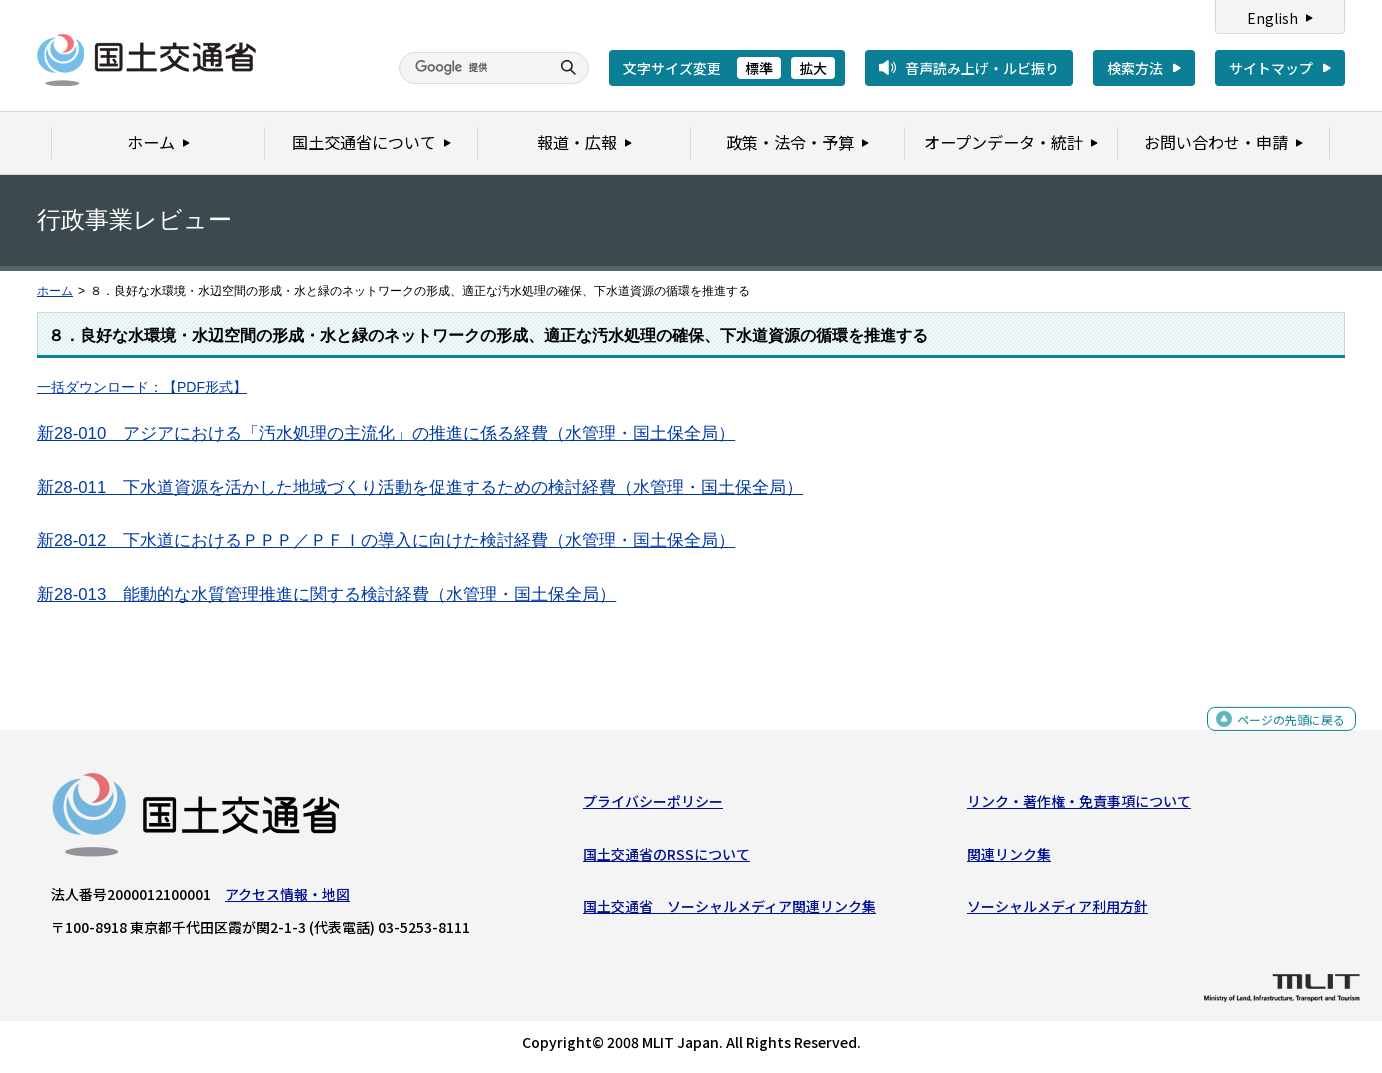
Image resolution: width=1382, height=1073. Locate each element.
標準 (759, 68)
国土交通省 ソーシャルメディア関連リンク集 (729, 911)
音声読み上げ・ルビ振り (982, 68)
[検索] (472, 68)
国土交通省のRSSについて (666, 859)
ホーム (55, 291)
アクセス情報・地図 (287, 899)
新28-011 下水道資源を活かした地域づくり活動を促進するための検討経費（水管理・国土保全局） (420, 487)
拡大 (813, 68)
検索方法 (1135, 68)
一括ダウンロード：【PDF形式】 (142, 387)
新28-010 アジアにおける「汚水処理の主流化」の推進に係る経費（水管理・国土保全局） (386, 433)
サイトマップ (1271, 68)
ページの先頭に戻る (1283, 734)
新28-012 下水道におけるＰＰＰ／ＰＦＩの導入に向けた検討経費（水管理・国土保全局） (386, 540)
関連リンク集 (1009, 859)
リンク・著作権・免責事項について (1079, 806)
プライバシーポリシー (653, 806)
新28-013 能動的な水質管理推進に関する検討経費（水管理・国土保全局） (326, 594)
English (1272, 18)
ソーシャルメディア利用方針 (1057, 911)
